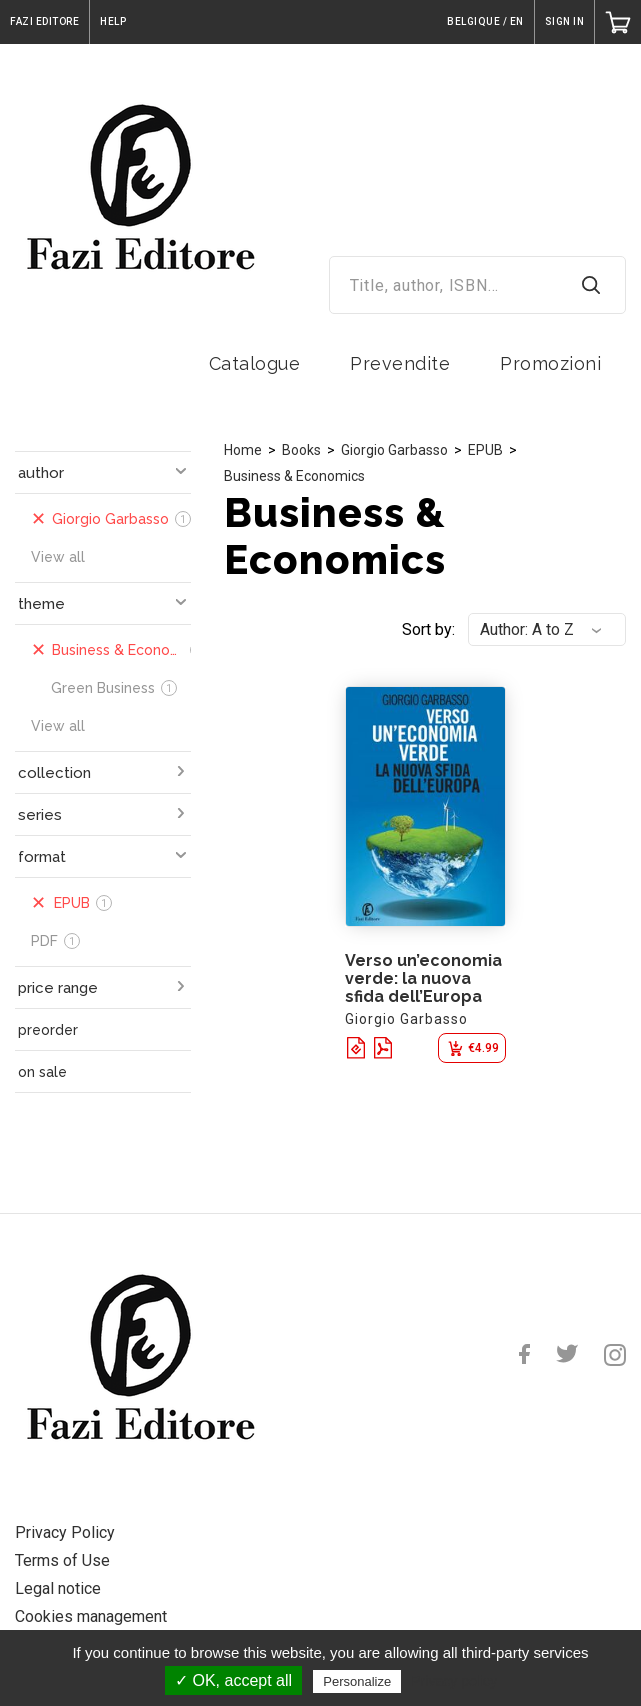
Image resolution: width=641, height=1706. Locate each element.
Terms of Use (62, 1560)
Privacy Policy (65, 1532)
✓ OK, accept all (233, 1680)
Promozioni (550, 363)
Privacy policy (454, 1681)
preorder (48, 1030)
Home (243, 450)
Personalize (357, 1681)
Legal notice (58, 1588)
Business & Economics (294, 476)
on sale (42, 1072)
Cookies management (91, 1616)
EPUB (485, 450)
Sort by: (428, 629)
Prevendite (400, 363)
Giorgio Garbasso (394, 450)
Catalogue (255, 363)
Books (301, 450)
